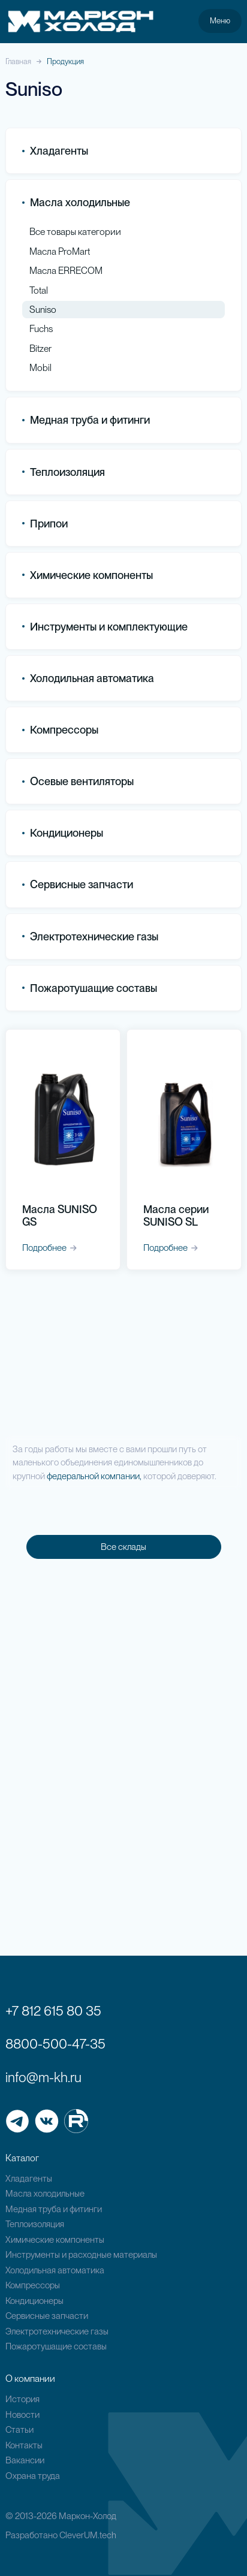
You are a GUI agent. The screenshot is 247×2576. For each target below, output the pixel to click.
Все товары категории (75, 231)
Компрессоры (60, 729)
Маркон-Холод (87, 2516)
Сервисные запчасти (46, 2316)
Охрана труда (32, 2476)
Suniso (42, 309)
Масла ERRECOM (66, 270)
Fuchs (41, 328)
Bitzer (40, 348)
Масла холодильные (45, 2194)
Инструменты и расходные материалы (81, 2255)
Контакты (24, 2445)
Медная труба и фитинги (53, 2209)
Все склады (123, 1547)
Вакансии (24, 2460)
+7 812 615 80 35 (53, 2011)
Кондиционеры (62, 833)
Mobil (40, 367)
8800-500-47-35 (55, 2044)
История (22, 2399)
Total (38, 290)
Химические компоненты (54, 2239)
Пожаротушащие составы (89, 988)
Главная (18, 61)
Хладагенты (28, 2178)
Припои (45, 523)
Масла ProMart (59, 251)
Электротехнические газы (90, 936)
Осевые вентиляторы (78, 781)
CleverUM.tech (87, 2535)
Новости (22, 2414)
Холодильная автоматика (54, 2270)
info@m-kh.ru (43, 2077)
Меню (220, 20)
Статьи (19, 2429)
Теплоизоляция (63, 472)
